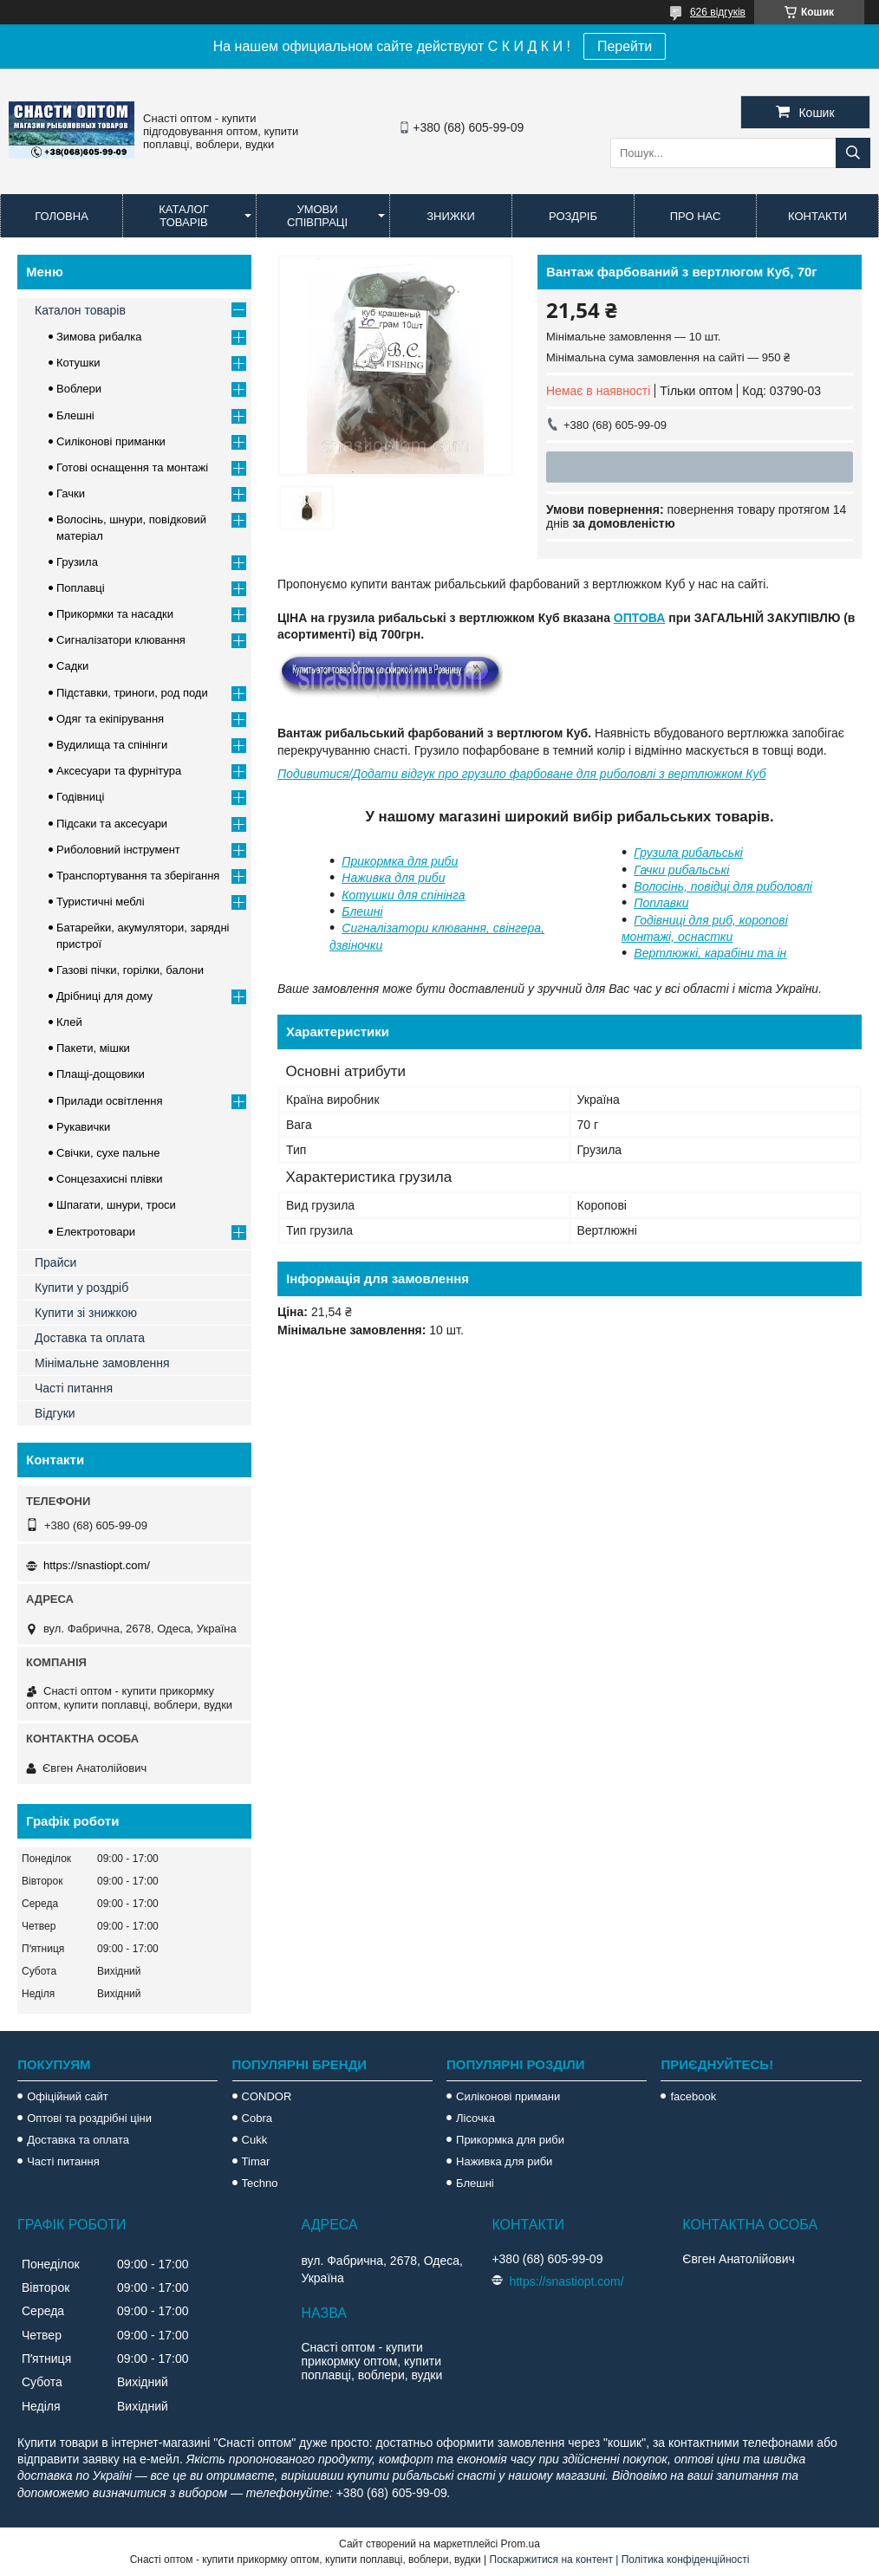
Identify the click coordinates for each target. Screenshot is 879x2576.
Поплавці (80, 587)
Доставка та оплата (90, 1338)
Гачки (70, 493)
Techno (260, 2183)
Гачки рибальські (681, 870)
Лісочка (475, 2118)
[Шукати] (853, 153)
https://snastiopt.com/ (96, 1565)
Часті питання (74, 1388)
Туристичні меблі (100, 901)
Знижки (450, 216)
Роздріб (573, 216)
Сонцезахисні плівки (109, 1178)
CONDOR (267, 2096)
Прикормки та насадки (114, 613)
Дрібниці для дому (104, 996)
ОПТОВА (640, 618)
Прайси (55, 1262)
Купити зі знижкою (86, 1313)
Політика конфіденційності (686, 2559)
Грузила (77, 561)
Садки (72, 665)
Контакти (817, 216)
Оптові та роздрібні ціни (89, 2118)
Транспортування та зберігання (137, 875)
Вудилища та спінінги (111, 744)
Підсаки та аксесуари (111, 823)
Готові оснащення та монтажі (132, 467)
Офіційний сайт (67, 2096)
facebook (693, 2096)
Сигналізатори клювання (121, 639)
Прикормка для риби (400, 861)
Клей (69, 1021)
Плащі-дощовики (100, 1073)
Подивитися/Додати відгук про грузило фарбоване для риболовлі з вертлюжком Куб (521, 774)
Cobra (257, 2118)
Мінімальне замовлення (102, 1363)
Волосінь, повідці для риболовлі (723, 886)
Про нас (695, 216)
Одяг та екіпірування (110, 718)
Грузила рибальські (688, 853)
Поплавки (661, 903)
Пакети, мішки (93, 1047)
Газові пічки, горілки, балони (130, 970)
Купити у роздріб (81, 1287)
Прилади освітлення (109, 1100)
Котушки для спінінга (403, 895)
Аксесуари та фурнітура (118, 770)
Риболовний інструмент (118, 849)
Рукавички (83, 1126)
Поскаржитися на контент (551, 2559)
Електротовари (95, 1231)
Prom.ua (520, 2544)
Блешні (362, 911)
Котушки (78, 362)
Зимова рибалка (99, 336)
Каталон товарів (80, 310)
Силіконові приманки (111, 441)
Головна (61, 216)
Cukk (255, 2139)
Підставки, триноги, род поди (132, 692)
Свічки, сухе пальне (108, 1152)
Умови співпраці (317, 216)
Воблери (78, 388)
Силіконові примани (508, 2096)
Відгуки (55, 1413)
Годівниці (80, 796)
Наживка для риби (393, 878)
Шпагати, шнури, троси (116, 1204)
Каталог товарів (183, 216)
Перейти (624, 46)
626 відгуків (718, 12)
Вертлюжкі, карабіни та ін (710, 953)
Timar (256, 2161)
